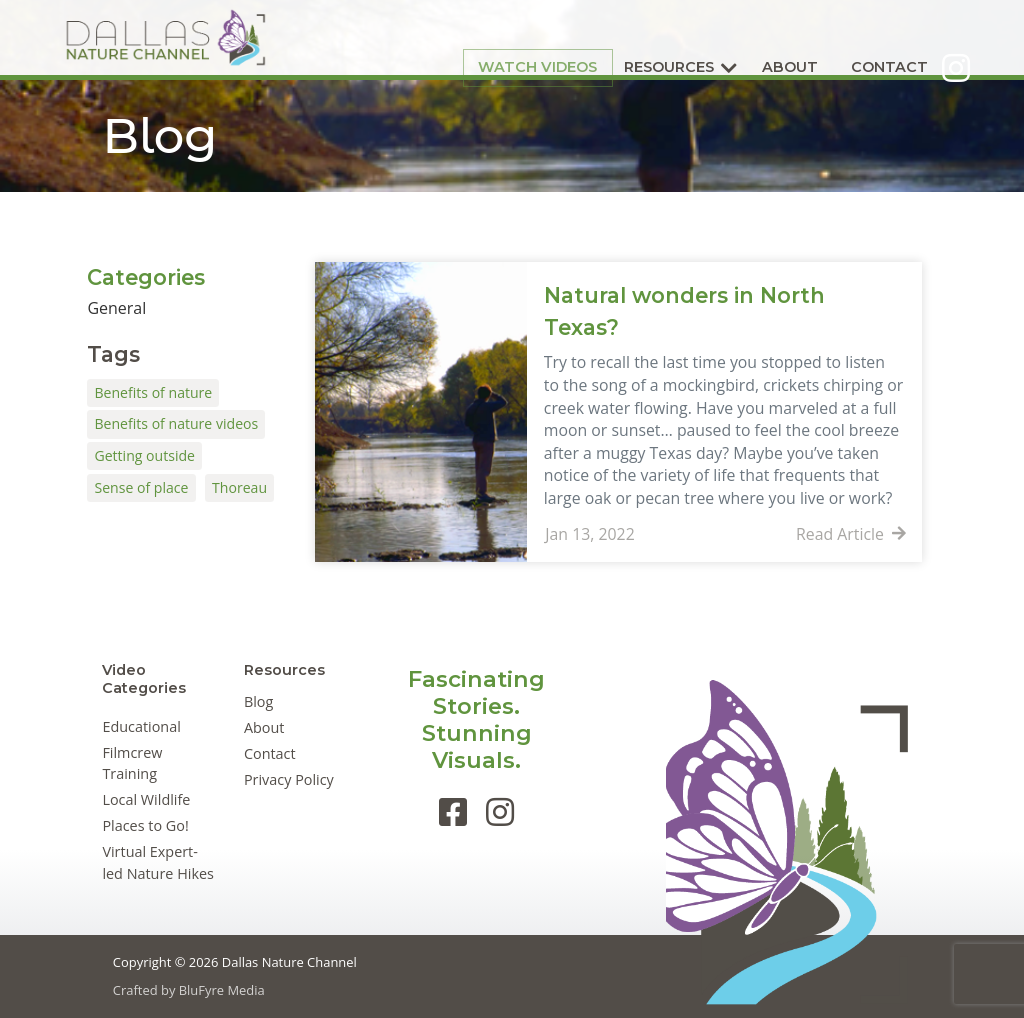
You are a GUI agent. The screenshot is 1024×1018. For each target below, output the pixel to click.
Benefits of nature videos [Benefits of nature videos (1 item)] (176, 423)
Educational (141, 726)
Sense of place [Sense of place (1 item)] (141, 487)
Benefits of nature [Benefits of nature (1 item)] (153, 392)
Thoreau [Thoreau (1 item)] (239, 487)
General (116, 308)
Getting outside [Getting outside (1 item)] (144, 455)
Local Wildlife (146, 799)
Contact (843, 37)
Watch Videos (492, 36)
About (744, 37)
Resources (623, 37)
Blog (258, 701)
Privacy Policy (289, 779)
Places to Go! (145, 825)
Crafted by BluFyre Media (189, 990)
